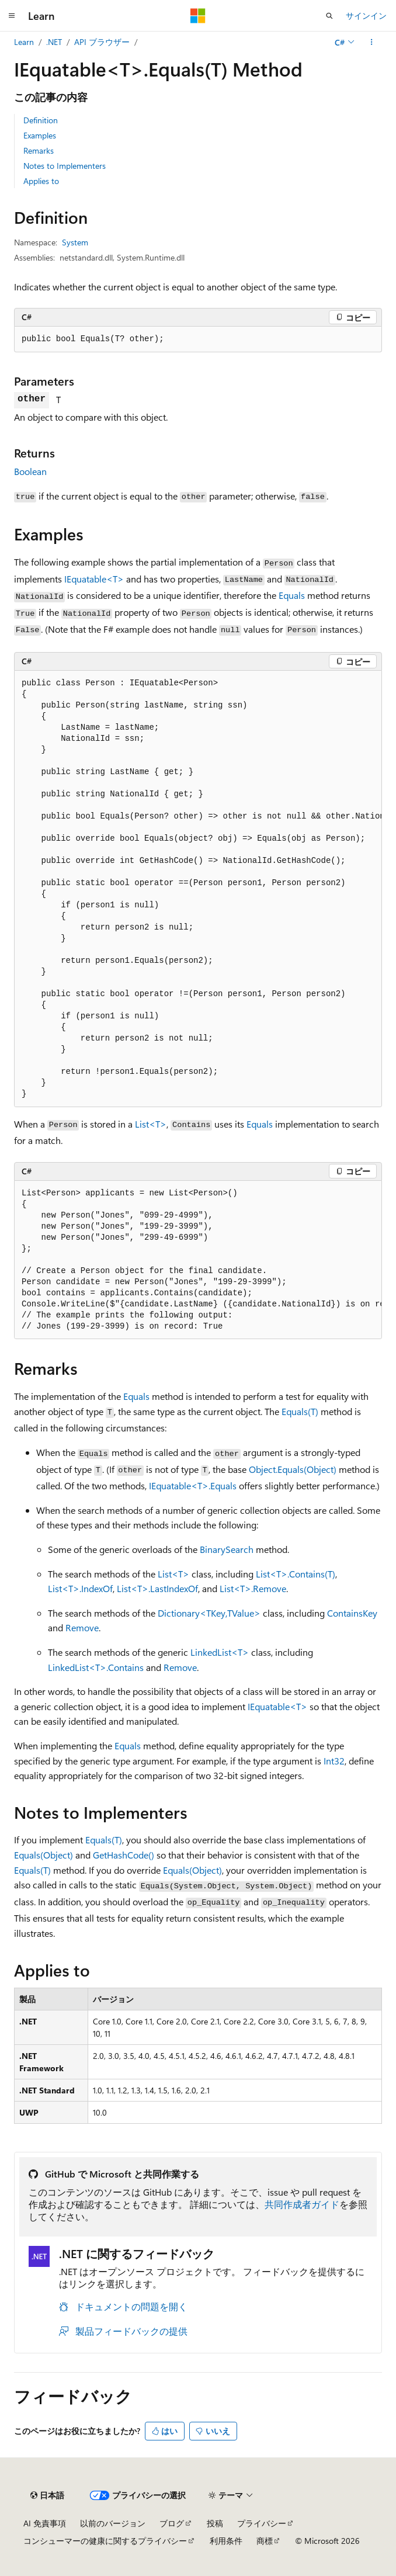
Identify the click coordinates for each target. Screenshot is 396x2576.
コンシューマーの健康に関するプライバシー (105, 2540)
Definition (40, 120)
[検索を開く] (329, 15)
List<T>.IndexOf (80, 1588)
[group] (198, 889)
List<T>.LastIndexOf (157, 1588)
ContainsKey (352, 1613)
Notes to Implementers (64, 165)
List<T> (150, 1124)
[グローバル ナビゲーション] (11, 15)
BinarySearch (226, 1549)
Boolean (30, 471)
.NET (54, 41)
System (75, 242)
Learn (24, 41)
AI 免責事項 (44, 2523)
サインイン (366, 15)
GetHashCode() (123, 1855)
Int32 (334, 1761)
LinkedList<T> (219, 1652)
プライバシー (261, 2523)
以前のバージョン (112, 2523)
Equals (292, 595)
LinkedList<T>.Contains (96, 1667)
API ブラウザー (102, 41)
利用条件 (226, 2540)
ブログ (171, 2523)
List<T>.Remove (253, 1588)
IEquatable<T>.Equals (193, 1485)
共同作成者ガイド (302, 2204)
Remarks (38, 150)
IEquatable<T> (94, 579)
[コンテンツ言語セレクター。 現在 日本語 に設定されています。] (47, 2495)
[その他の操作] (372, 42)
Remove (82, 1627)
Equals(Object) (43, 1855)
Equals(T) (300, 1411)
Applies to (41, 180)
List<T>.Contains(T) (295, 1574)
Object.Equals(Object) (292, 1469)
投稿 (215, 2523)
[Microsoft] (198, 15)
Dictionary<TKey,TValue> (209, 1613)
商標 (264, 2540)
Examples (39, 135)
